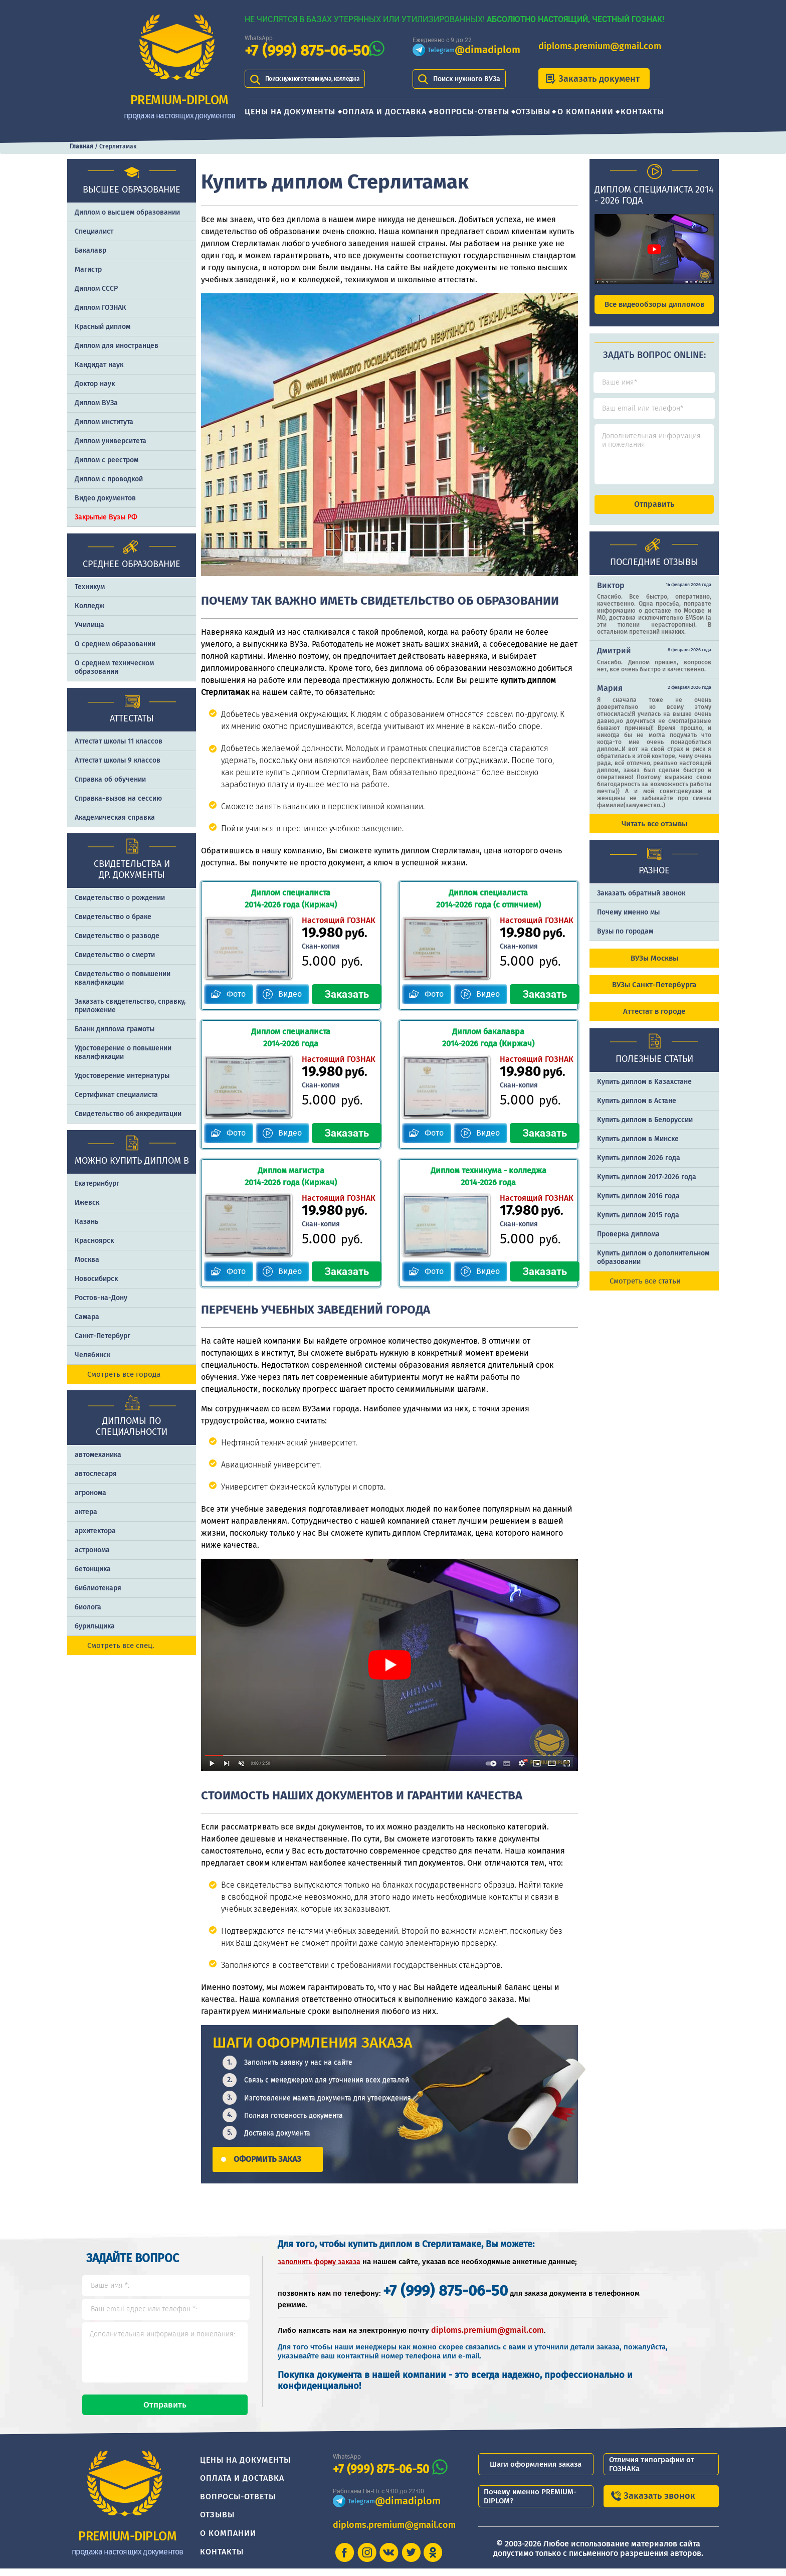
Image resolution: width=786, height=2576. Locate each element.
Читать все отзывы (654, 832)
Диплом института (104, 422)
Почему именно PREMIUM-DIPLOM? (530, 2504)
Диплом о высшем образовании (127, 212)
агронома (90, 1493)
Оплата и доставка (384, 111)
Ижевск (87, 1202)
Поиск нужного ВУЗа (466, 79)
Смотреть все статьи (645, 1290)
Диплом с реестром (106, 460)
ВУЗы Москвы (654, 967)
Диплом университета (110, 441)
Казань (86, 1221)
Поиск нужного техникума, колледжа (325, 79)
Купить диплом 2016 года (638, 1205)
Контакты (642, 111)
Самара (87, 1317)
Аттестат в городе (654, 1020)
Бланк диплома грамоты (114, 1029)
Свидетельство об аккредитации (128, 1114)
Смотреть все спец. (120, 1645)
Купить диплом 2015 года (638, 1224)
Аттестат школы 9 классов (117, 760)
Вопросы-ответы (471, 111)
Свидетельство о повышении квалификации (122, 978)
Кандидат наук (99, 364)
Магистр (88, 269)
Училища (89, 625)
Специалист (94, 231)
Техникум (90, 587)
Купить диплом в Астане (636, 1110)
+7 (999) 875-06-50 (307, 51)
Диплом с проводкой (109, 479)
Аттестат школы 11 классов (118, 741)
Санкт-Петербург (102, 1336)
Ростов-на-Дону (101, 1298)
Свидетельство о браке (113, 916)
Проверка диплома (628, 1243)
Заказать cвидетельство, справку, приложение (130, 1005)
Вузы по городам (625, 940)
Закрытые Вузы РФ (106, 517)
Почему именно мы (628, 921)
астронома (92, 1550)
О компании (585, 111)
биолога (88, 1607)
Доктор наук (95, 384)
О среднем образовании (115, 644)
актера (86, 1512)
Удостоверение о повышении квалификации (123, 1052)
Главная (81, 146)
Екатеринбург (97, 1183)
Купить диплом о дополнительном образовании (653, 1266)
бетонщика (93, 1569)
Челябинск (92, 1355)
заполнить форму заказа (319, 2260)
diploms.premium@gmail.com (599, 46)
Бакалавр (90, 250)
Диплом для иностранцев (116, 345)
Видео (290, 993)
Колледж (89, 606)
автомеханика (98, 1454)
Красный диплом (102, 326)
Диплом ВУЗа (96, 403)
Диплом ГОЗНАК (100, 307)
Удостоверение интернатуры (122, 1075)
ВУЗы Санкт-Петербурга (654, 993)
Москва (87, 1259)
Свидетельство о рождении (120, 897)
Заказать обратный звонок (641, 902)
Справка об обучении (110, 779)
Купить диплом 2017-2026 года (646, 1186)
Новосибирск (96, 1278)
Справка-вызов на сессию (118, 798)
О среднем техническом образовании (114, 667)
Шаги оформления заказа (535, 2471)
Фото (236, 993)
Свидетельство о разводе (117, 936)
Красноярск (94, 1240)
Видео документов (105, 498)
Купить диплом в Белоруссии (645, 1129)
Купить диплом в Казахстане (644, 1090)
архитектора (95, 1531)
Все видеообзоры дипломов (654, 304)
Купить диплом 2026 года (638, 1167)
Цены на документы (290, 111)
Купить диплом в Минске (638, 1148)
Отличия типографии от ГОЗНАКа (651, 2472)
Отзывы (533, 111)
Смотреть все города (123, 1374)
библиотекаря (98, 1588)
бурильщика (95, 1626)
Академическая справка (115, 817)
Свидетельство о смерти (115, 955)
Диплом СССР (96, 288)
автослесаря (96, 1473)
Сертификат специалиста (116, 1094)
